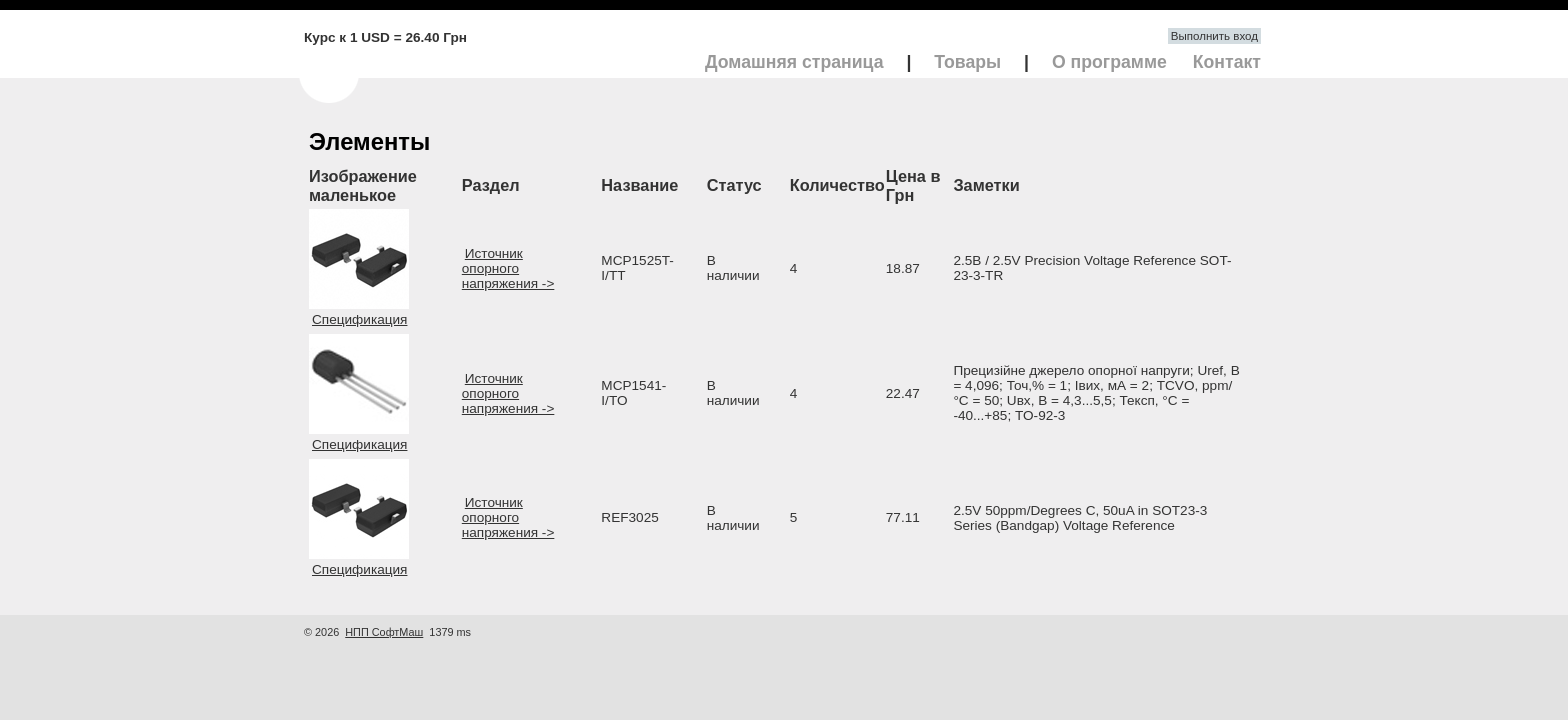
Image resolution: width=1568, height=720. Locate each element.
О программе (1109, 62)
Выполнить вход (1214, 36)
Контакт (1227, 62)
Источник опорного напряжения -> (508, 268)
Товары (967, 62)
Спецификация (359, 319)
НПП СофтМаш (384, 632)
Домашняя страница (794, 62)
